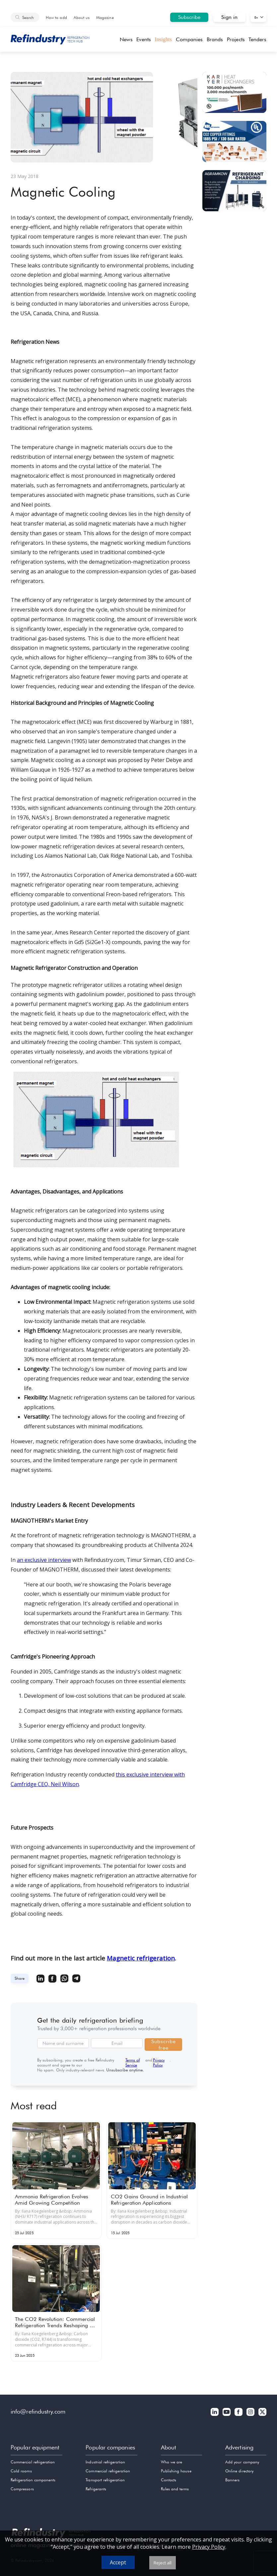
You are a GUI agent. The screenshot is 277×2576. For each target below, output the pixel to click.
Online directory (239, 2470)
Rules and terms (175, 2488)
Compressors (22, 2488)
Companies (189, 39)
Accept (118, 2562)
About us (82, 17)
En (256, 17)
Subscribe (189, 17)
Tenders (257, 39)
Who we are (171, 2461)
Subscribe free (163, 2044)
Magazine (104, 17)
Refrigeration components (33, 2479)
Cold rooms (21, 2470)
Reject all (163, 2563)
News (126, 39)
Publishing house (176, 2470)
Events (143, 39)
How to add (56, 17)
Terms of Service (132, 2062)
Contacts (168, 2479)
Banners (232, 2479)
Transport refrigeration (105, 2479)
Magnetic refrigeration (141, 1958)
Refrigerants (96, 2488)
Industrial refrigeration (105, 2461)
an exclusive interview (44, 1560)
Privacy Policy (159, 2062)
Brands (215, 39)
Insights (163, 39)
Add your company (242, 2461)
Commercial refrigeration (33, 2461)
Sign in (229, 17)
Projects (236, 39)
